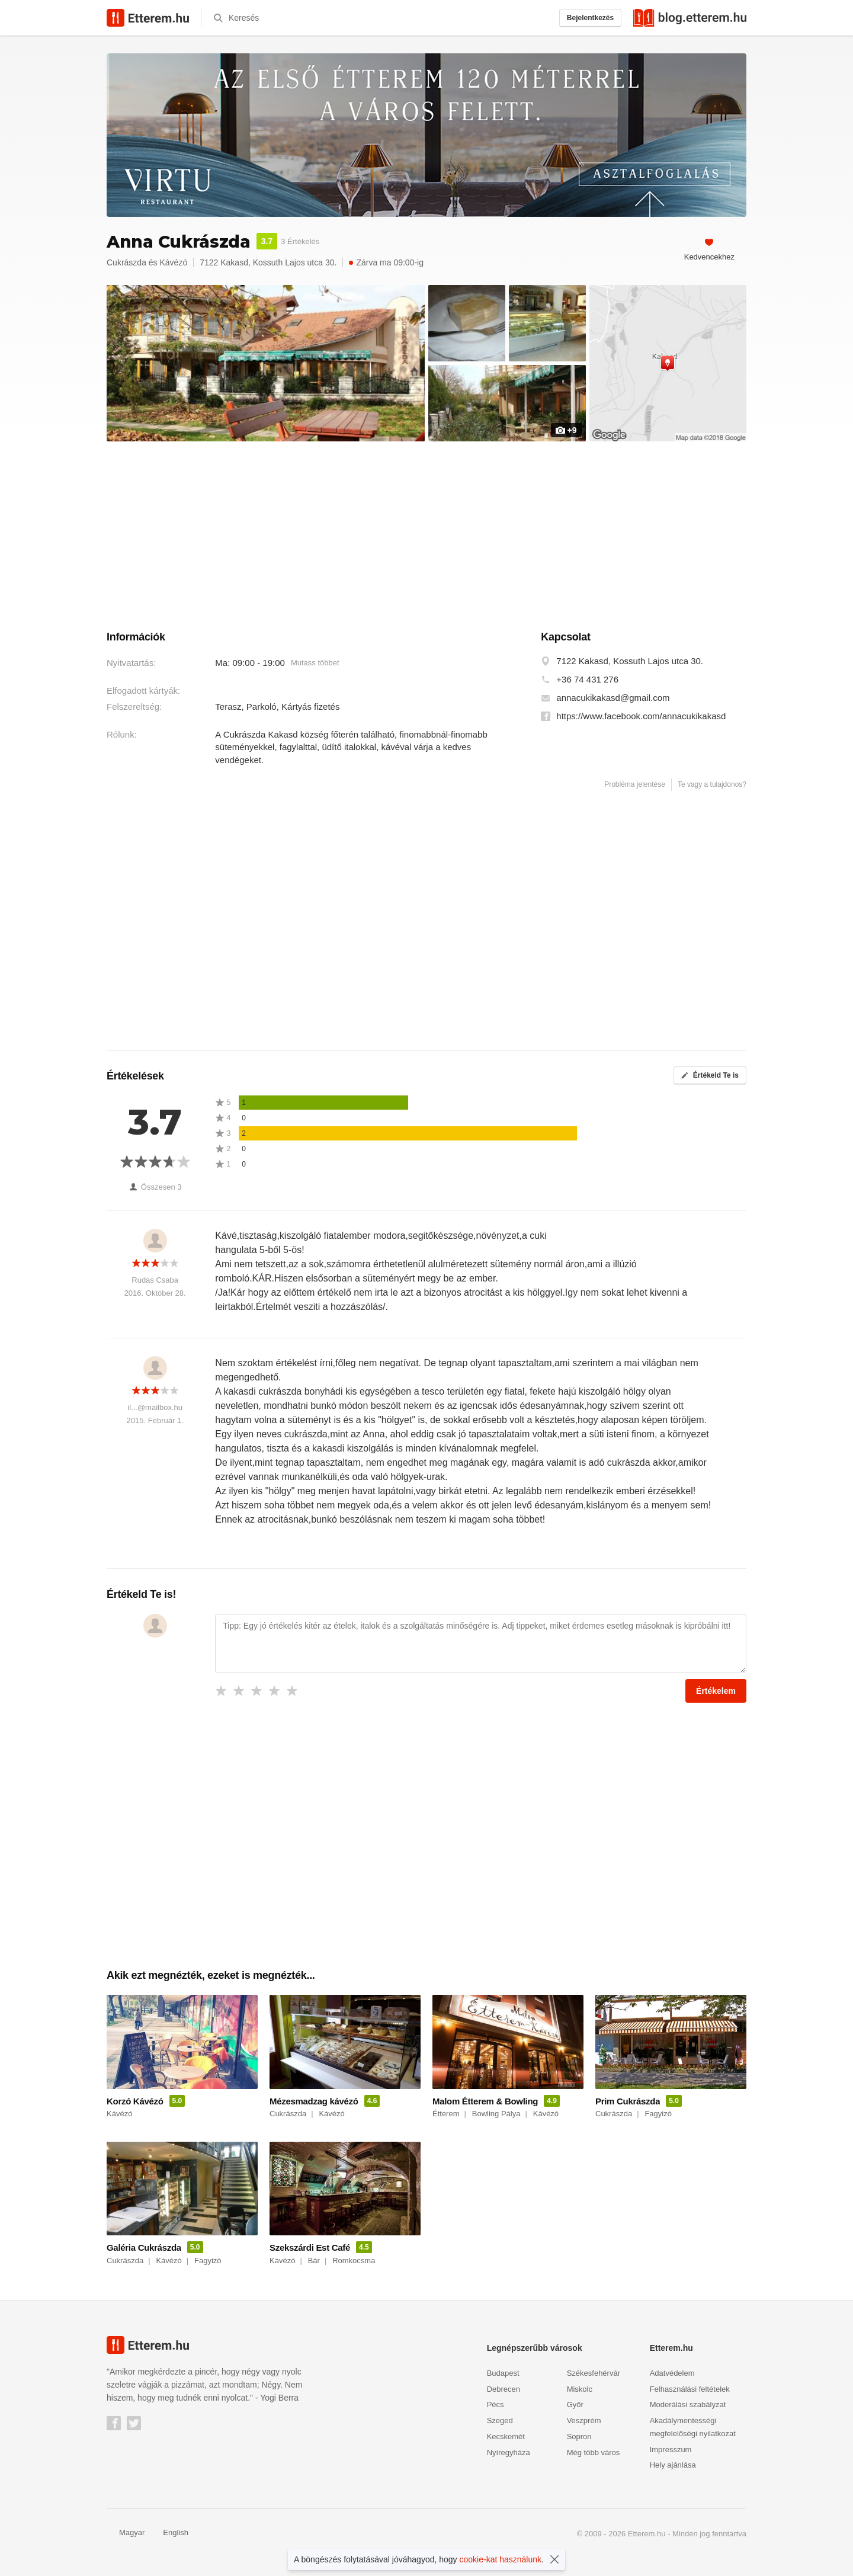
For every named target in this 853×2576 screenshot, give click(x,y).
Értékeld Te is (710, 1075)
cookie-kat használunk (501, 2559)
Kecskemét (506, 2436)
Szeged (500, 2420)
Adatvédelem (672, 2373)
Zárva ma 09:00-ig (386, 262)
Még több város (593, 2452)
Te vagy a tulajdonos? (712, 784)
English (169, 2532)
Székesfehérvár (593, 2373)
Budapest (503, 2373)
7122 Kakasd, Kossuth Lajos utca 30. (629, 661)
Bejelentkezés (590, 18)
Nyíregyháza (508, 2452)
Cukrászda (126, 262)
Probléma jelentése (634, 784)
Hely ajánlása (673, 2464)
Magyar (126, 2532)
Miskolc (579, 2389)
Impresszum (671, 2449)
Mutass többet (315, 662)
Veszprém (584, 2420)
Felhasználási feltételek (690, 2389)
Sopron (579, 2436)
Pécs (495, 2404)
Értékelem (716, 1691)
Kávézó (174, 262)
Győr (575, 2404)
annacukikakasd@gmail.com (612, 698)
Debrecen (503, 2389)
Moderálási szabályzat (688, 2404)
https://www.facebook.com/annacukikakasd (641, 716)
